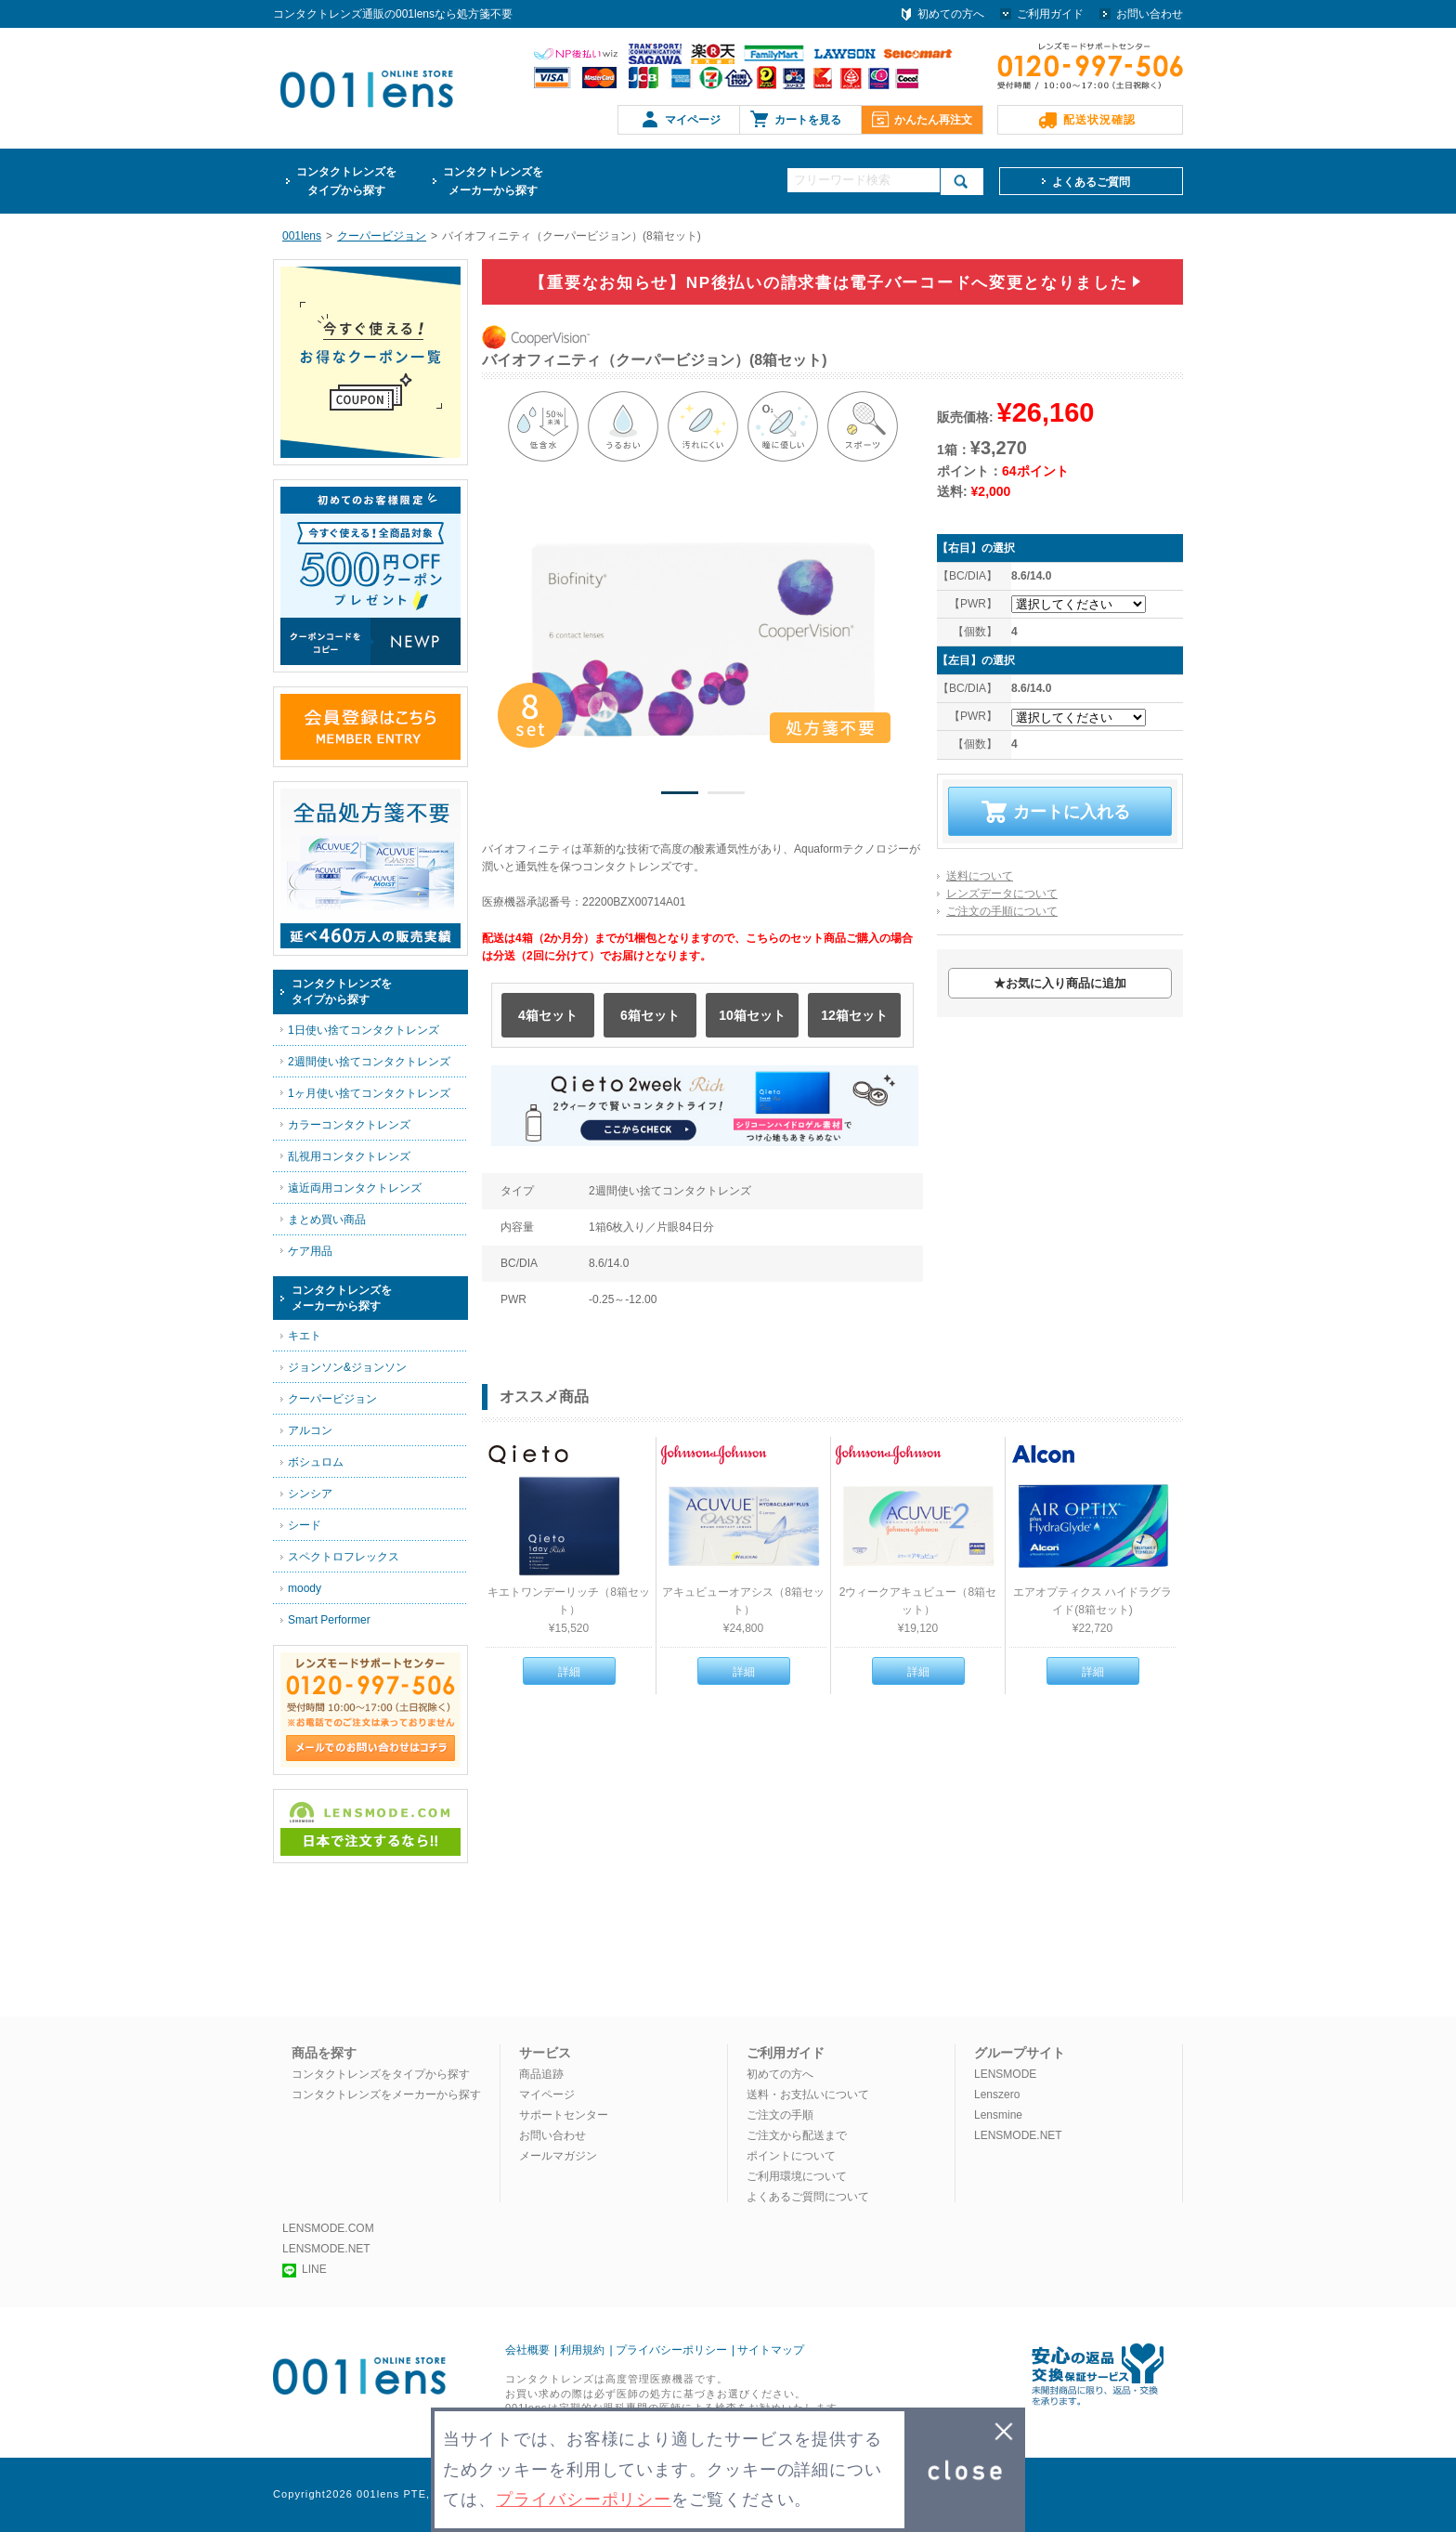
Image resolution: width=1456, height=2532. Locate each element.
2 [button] (726, 796)
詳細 (569, 1671)
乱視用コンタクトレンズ (349, 1156)
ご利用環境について (797, 2176)
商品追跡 (541, 2074)
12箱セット (854, 1015)
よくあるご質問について (808, 2196)
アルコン (310, 1430)
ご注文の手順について (1002, 911)
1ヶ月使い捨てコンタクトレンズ (369, 1093)
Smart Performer (329, 1619)
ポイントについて (791, 2155)
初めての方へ (950, 13)
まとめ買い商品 (327, 1219)
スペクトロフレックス (343, 1556)
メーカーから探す (493, 180)
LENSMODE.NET (1018, 2135)
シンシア (310, 1493)
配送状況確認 (1099, 119)
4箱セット (548, 1015)
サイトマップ (770, 2349)
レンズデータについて (1002, 893)
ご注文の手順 (780, 2114)
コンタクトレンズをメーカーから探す (386, 2094)
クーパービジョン (332, 1398)
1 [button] (679, 796)
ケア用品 (310, 1251)
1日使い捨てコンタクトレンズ (363, 1030)
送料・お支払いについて (808, 2094)
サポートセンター (563, 2114)
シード (304, 1525)
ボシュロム (316, 1461)
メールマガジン (558, 2155)
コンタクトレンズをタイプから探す (381, 2074)
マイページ (693, 119)
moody (304, 1588)
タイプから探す (346, 180)
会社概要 (527, 2349)
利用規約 (582, 2349)
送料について (979, 875)
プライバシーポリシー (671, 2349)
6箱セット (650, 1015)
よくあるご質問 (1091, 182)
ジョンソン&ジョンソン (347, 1367)
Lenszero (997, 2094)
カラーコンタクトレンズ (349, 1124)
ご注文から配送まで (797, 2135)
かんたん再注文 (933, 119)
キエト (304, 1335)
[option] (703, 639)
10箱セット (752, 1015)
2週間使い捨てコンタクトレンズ (369, 1061)
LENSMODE (1005, 2074)
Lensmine (998, 2114)
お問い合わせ (1149, 13)
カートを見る (807, 119)
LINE (304, 2269)
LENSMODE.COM (328, 2228)
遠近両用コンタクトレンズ (355, 1187)
